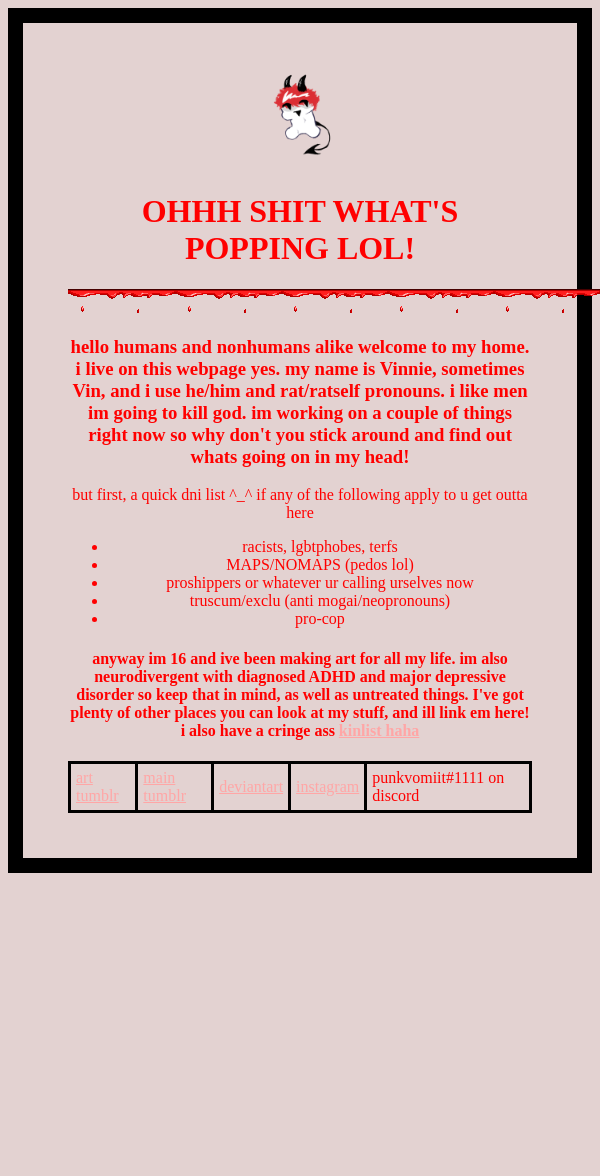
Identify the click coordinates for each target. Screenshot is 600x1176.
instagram (327, 786)
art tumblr (97, 786)
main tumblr (164, 786)
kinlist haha (379, 730)
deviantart (251, 786)
